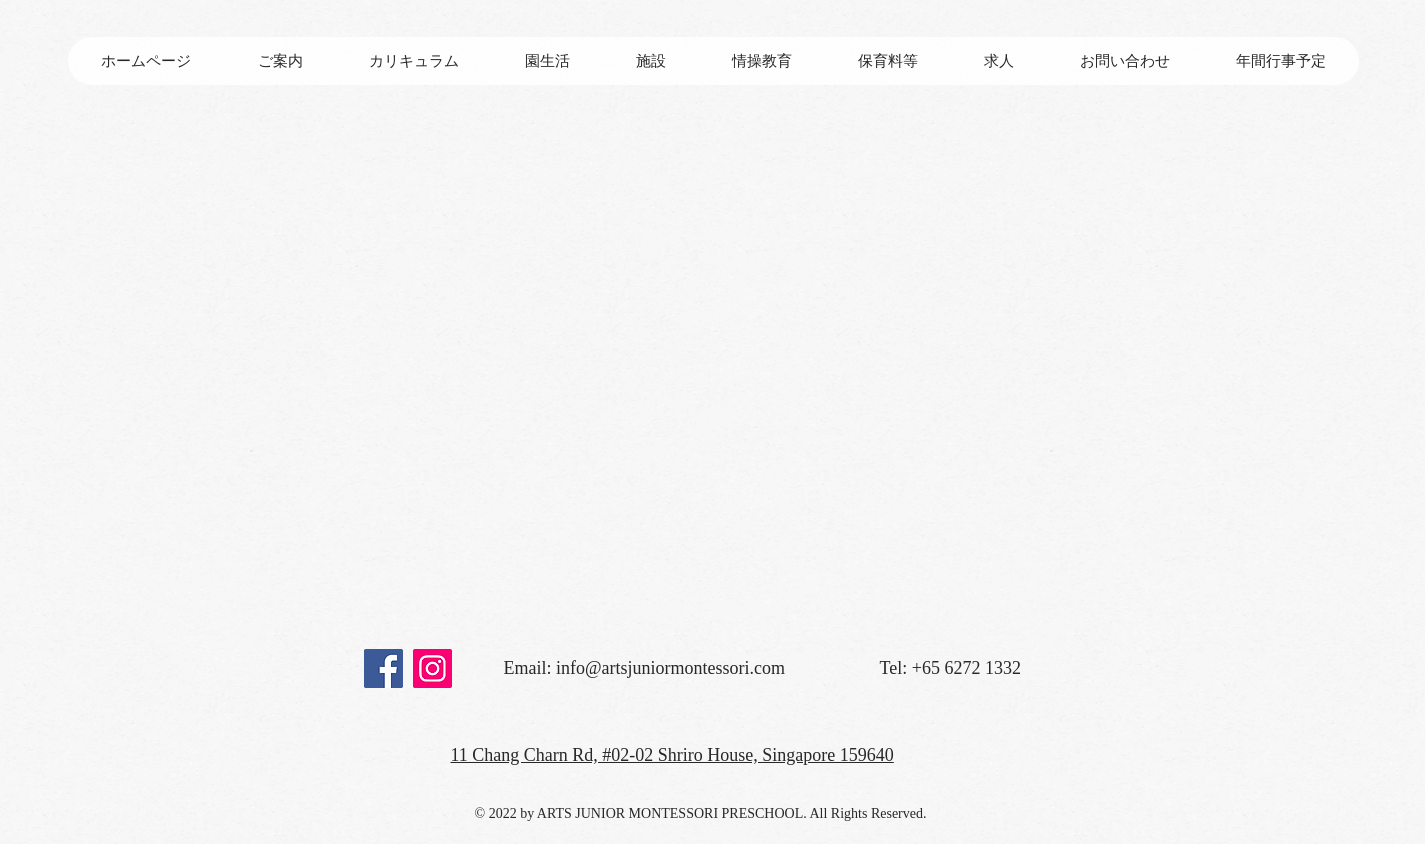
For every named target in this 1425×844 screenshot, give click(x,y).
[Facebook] (383, 668)
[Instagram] (432, 668)
